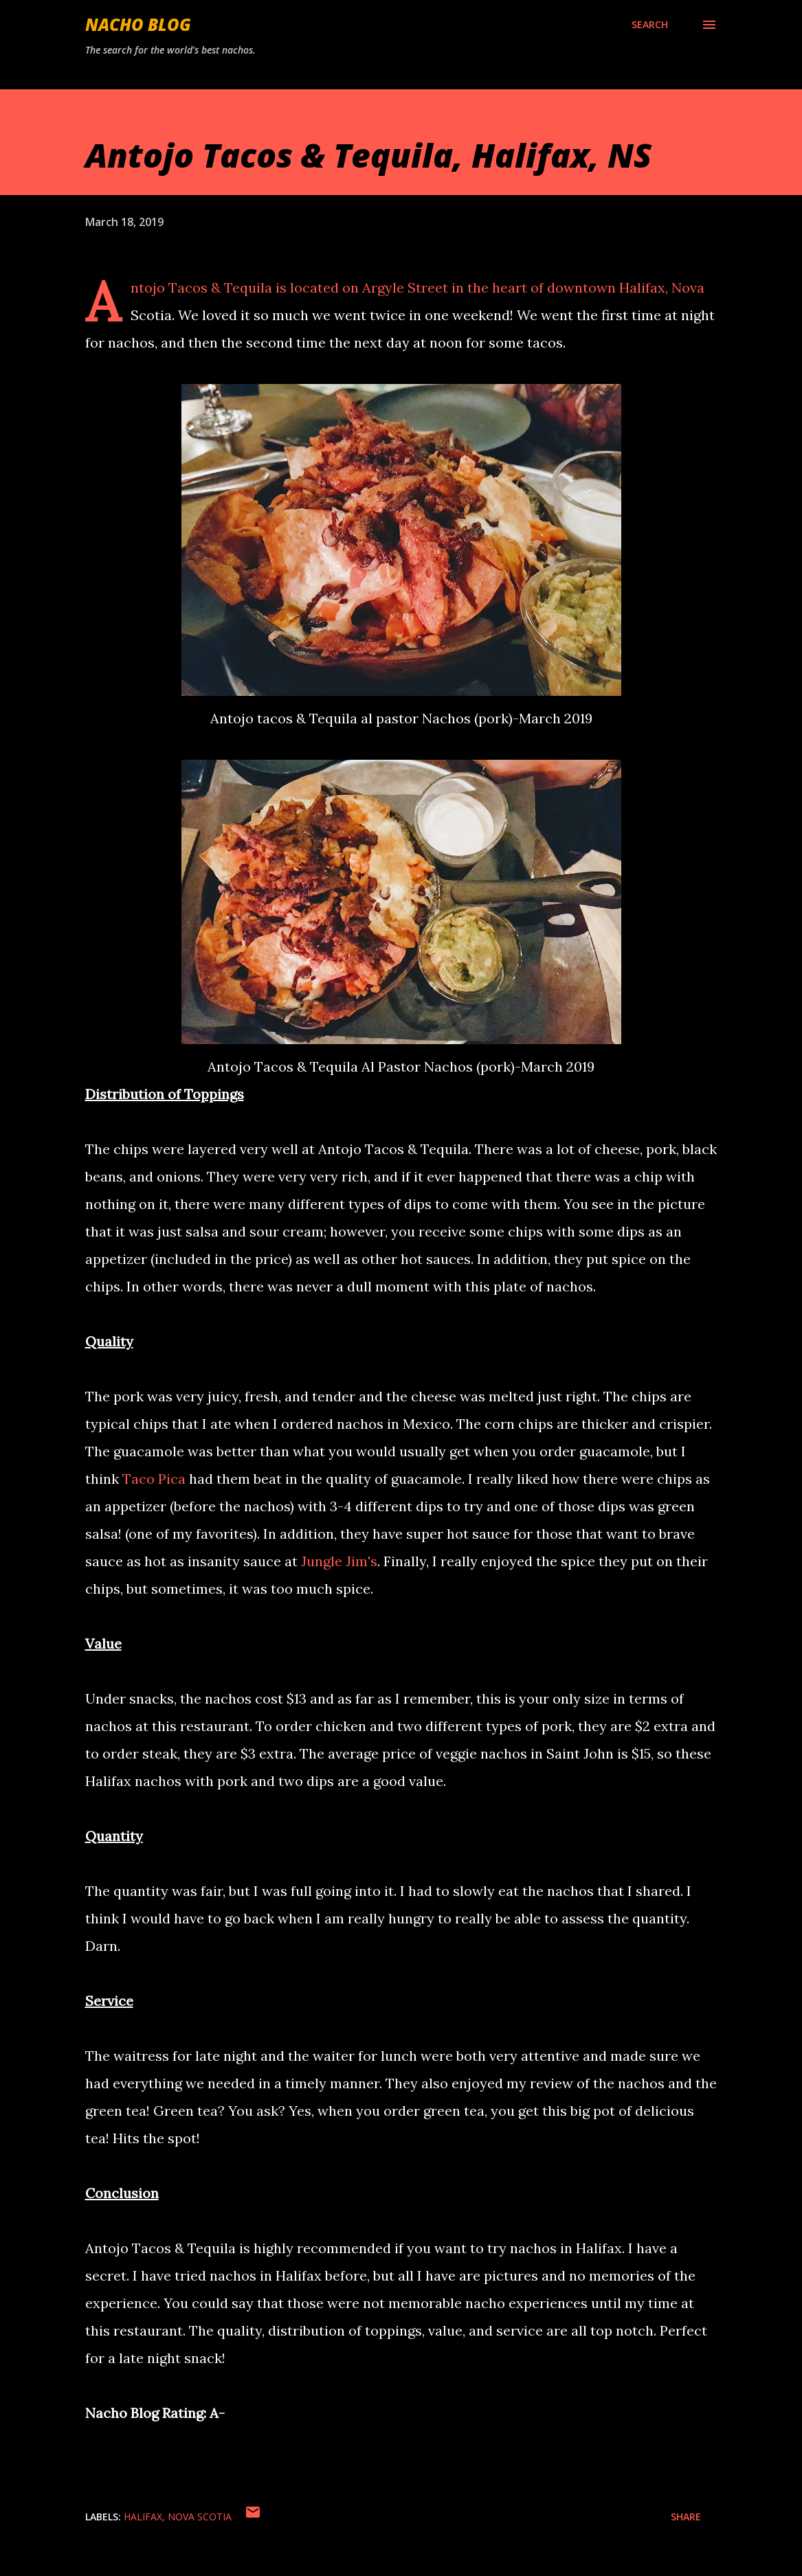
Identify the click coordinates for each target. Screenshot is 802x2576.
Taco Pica (154, 1478)
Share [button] (686, 2516)
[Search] (650, 24)
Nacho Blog (138, 24)
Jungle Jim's (339, 1561)
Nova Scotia (200, 2516)
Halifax (143, 2516)
